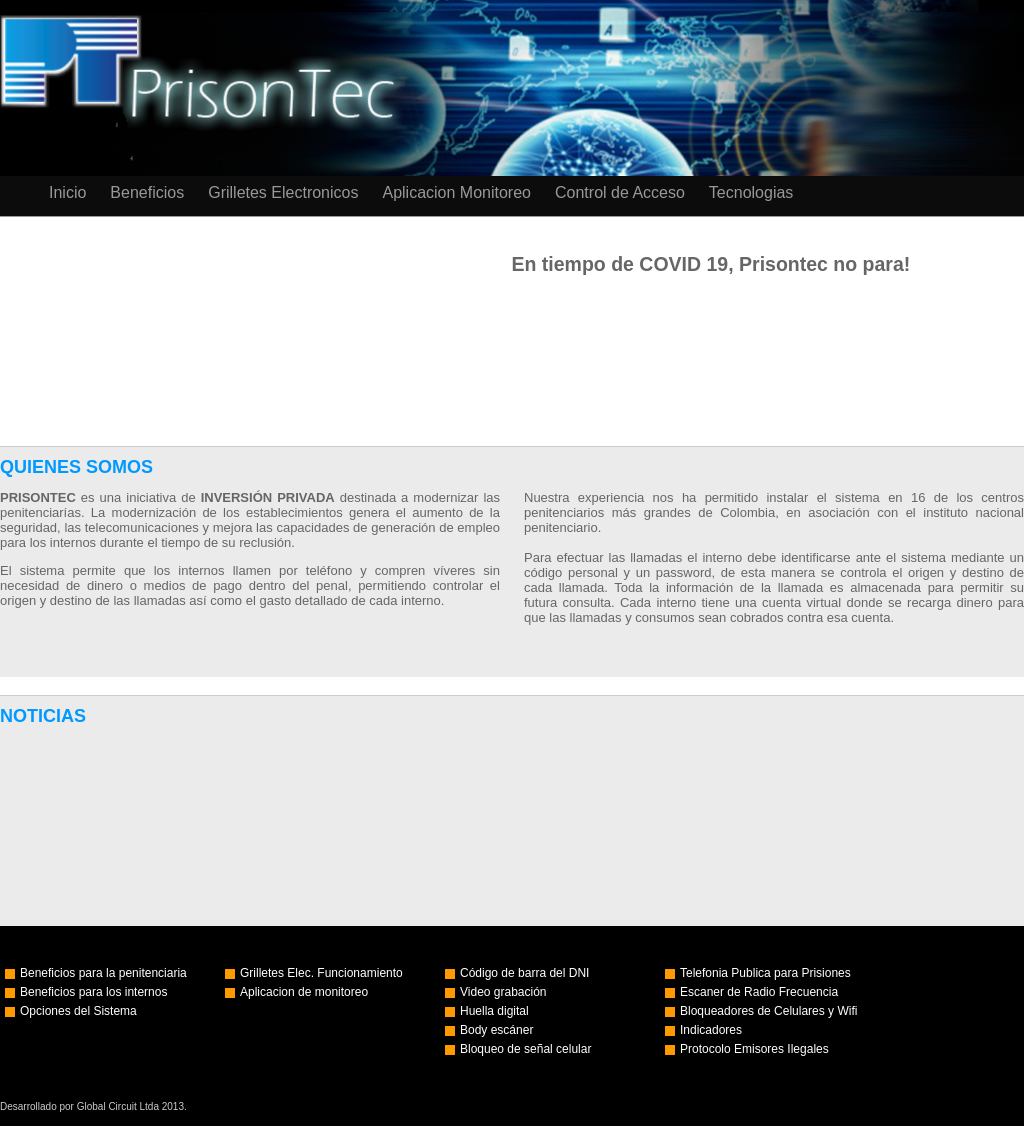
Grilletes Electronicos (283, 192)
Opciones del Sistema (78, 1011)
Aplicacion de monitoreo (304, 992)
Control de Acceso (620, 192)
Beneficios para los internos (93, 992)
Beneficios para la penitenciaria (103, 973)
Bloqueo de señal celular (525, 1049)
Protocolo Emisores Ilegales (754, 1049)
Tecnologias (751, 192)
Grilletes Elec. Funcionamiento (321, 973)
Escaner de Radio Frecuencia (759, 992)
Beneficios (147, 192)
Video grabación (503, 992)
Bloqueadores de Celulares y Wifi (768, 1011)
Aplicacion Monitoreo (456, 192)
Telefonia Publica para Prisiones (765, 973)
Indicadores (711, 1030)
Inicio (67, 192)
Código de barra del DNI (524, 973)
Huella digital (494, 1011)
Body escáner (496, 1030)
